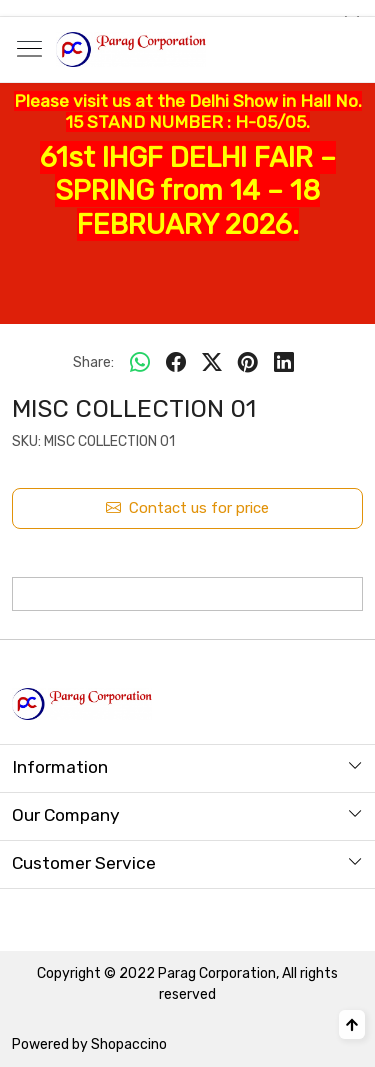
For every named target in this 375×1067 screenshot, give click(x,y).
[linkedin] (284, 363)
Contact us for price (187, 508)
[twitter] (212, 363)
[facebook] (176, 363)
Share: (93, 362)
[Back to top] (352, 1024)
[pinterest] (248, 363)
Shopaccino (129, 1044)
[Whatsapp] (140, 363)
